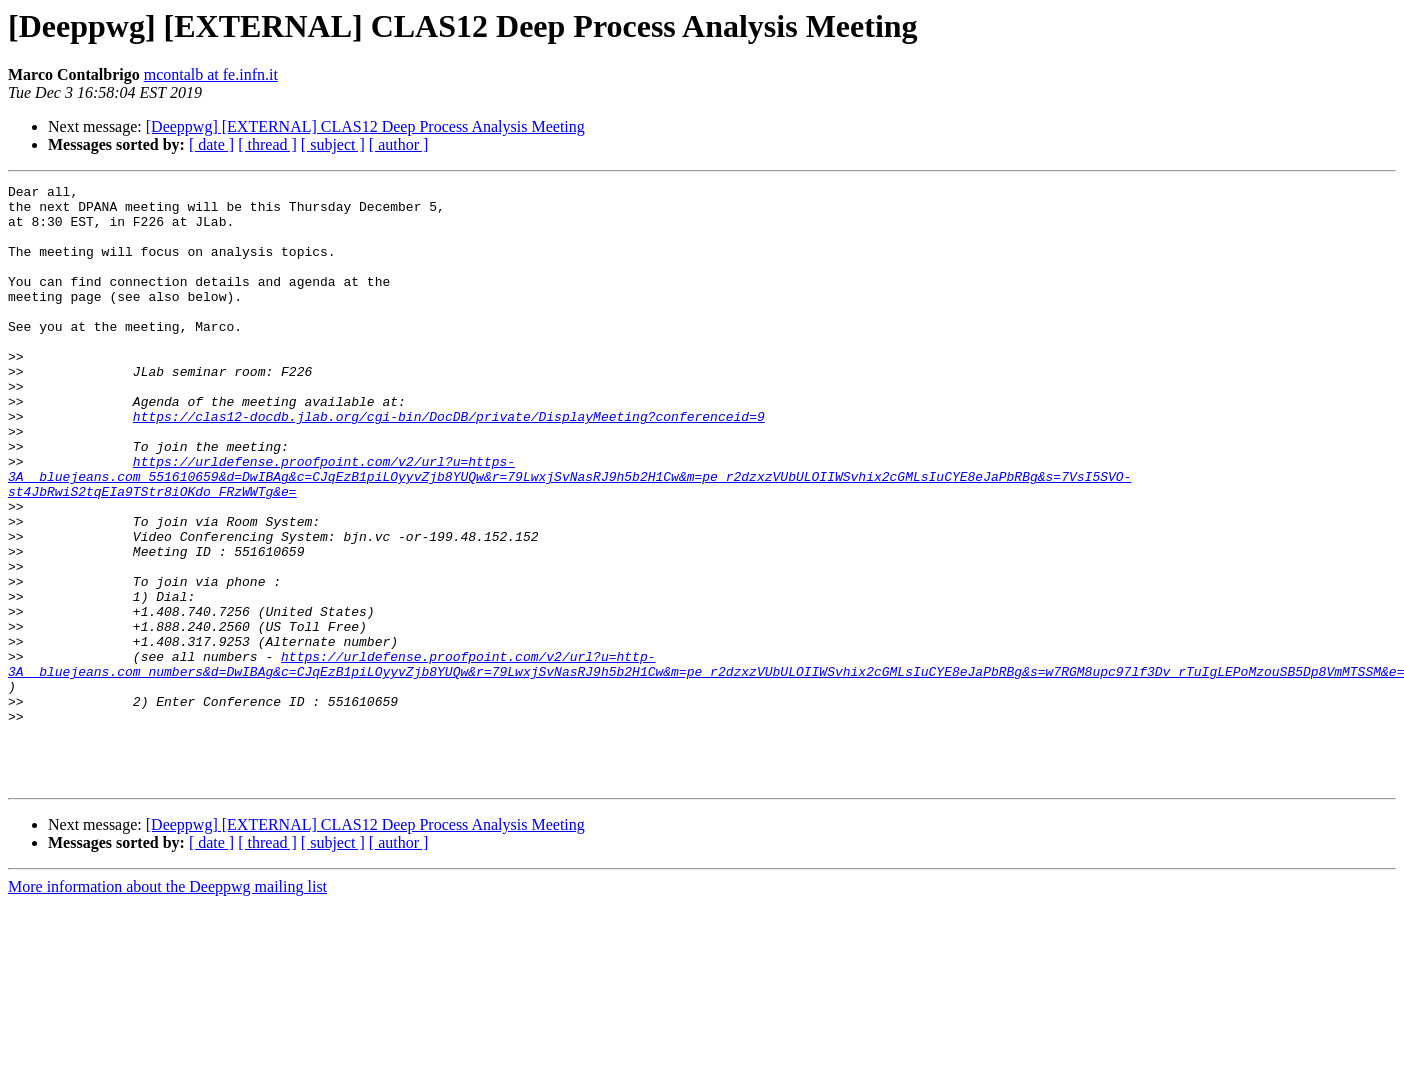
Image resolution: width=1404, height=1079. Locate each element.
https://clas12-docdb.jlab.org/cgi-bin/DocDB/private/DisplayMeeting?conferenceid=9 (449, 464)
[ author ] (399, 144)
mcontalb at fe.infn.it (211, 74)
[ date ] (211, 144)
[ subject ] (333, 144)
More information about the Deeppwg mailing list (167, 1006)
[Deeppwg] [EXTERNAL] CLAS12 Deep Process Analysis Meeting (365, 126)
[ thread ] (267, 144)
